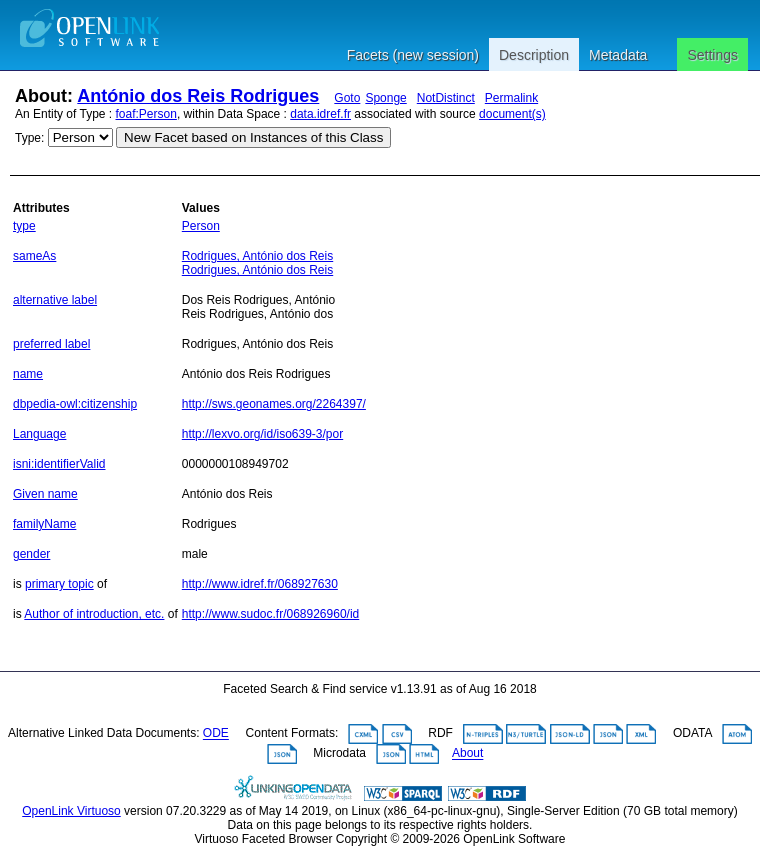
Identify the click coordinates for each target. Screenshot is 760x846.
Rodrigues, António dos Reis (257, 256)
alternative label (55, 300)
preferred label (51, 344)
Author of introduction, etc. (94, 614)
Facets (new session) (413, 55)
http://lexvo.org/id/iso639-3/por (262, 434)
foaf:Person (146, 114)
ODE (216, 734)
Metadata (618, 55)
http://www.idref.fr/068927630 (260, 584)
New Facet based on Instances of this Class (253, 137)
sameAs (34, 256)
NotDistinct (446, 98)
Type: (29, 138)
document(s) (512, 114)
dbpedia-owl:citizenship (75, 404)
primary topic (59, 584)
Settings (712, 55)
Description (534, 55)
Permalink (511, 98)
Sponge (385, 98)
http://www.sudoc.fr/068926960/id (270, 614)
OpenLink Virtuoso (71, 811)
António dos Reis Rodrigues (198, 96)
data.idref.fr (320, 114)
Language (39, 434)
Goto (347, 98)
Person (201, 226)
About (467, 754)
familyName (44, 524)
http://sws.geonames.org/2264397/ (274, 404)
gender (31, 554)
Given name (45, 494)
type (24, 226)
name (28, 374)
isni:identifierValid (59, 464)
